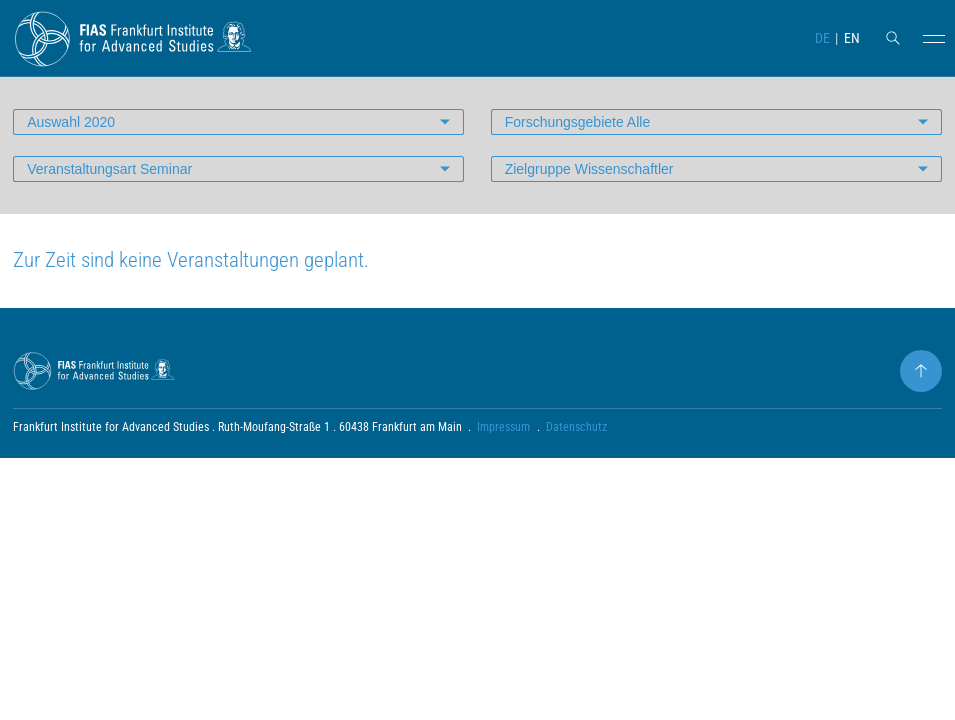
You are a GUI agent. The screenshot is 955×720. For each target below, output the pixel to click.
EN (852, 38)
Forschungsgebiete (578, 122)
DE (822, 38)
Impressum (503, 427)
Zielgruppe (589, 169)
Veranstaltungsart (109, 169)
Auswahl (71, 122)
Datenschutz (576, 427)
